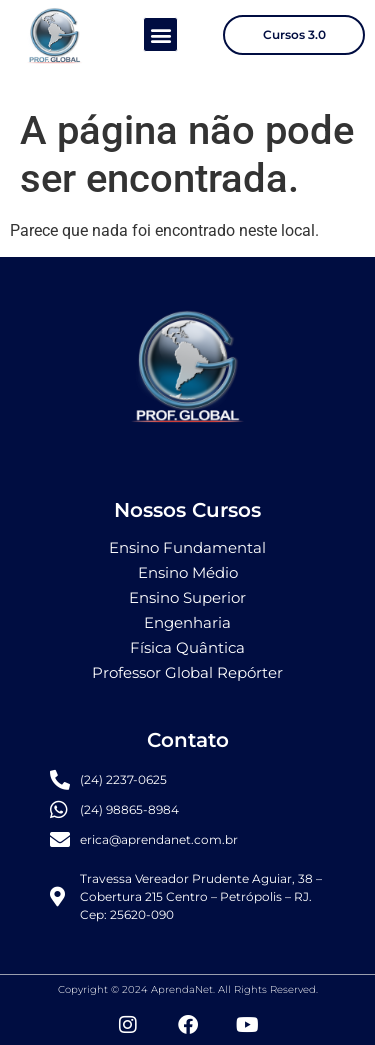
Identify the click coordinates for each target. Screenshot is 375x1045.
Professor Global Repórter (187, 672)
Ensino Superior (187, 597)
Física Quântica (187, 647)
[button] (160, 34)
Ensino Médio (188, 572)
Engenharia (187, 622)
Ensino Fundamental (187, 547)
